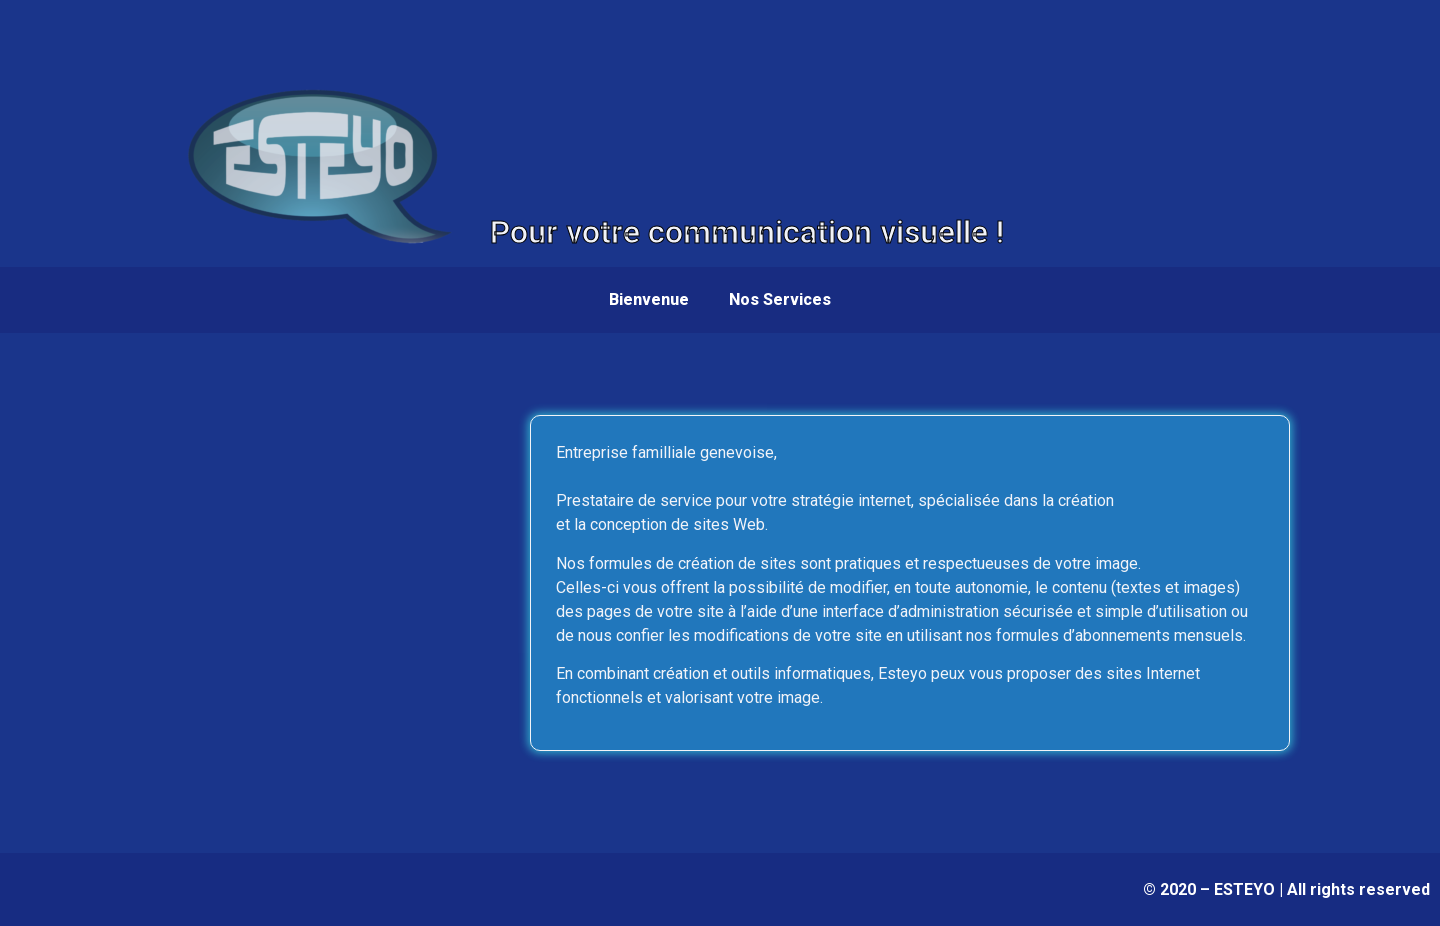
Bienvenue (649, 299)
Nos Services (780, 299)
